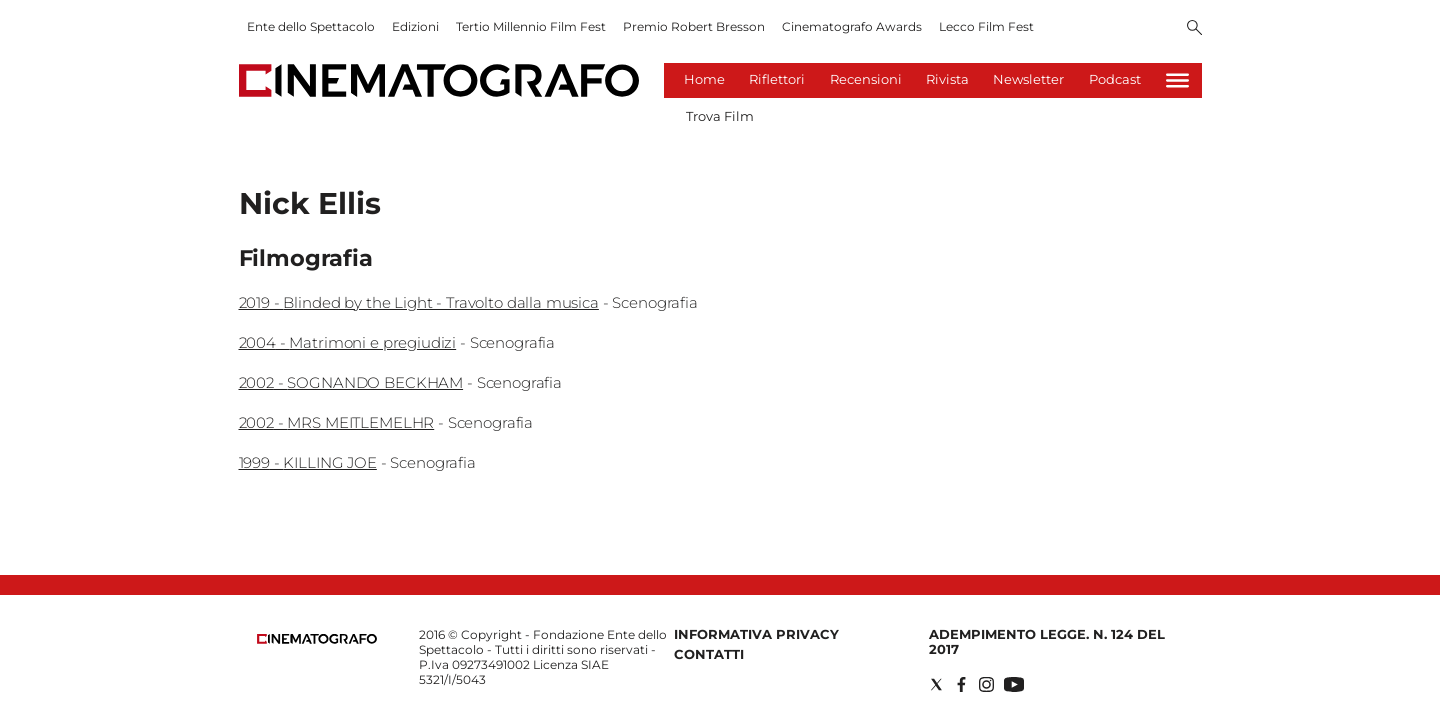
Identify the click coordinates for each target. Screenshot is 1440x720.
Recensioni (866, 79)
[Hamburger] (1177, 80)
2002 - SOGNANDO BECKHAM (351, 382)
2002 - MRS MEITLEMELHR (337, 422)
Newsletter (1028, 79)
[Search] (1194, 29)
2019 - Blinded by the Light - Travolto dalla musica (419, 302)
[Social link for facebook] (961, 684)
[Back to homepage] (317, 639)
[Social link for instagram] (986, 684)
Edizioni (415, 26)
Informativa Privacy (756, 634)
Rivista (947, 79)
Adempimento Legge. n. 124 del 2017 (1047, 641)
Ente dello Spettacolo (311, 26)
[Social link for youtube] (1014, 684)
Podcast (1115, 79)
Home (704, 79)
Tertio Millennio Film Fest (531, 26)
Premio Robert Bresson (694, 26)
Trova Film (720, 116)
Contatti (709, 654)
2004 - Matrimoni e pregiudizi (348, 342)
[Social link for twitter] (936, 684)
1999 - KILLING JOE (308, 462)
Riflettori (777, 79)
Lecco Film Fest (986, 26)
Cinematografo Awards (852, 26)
